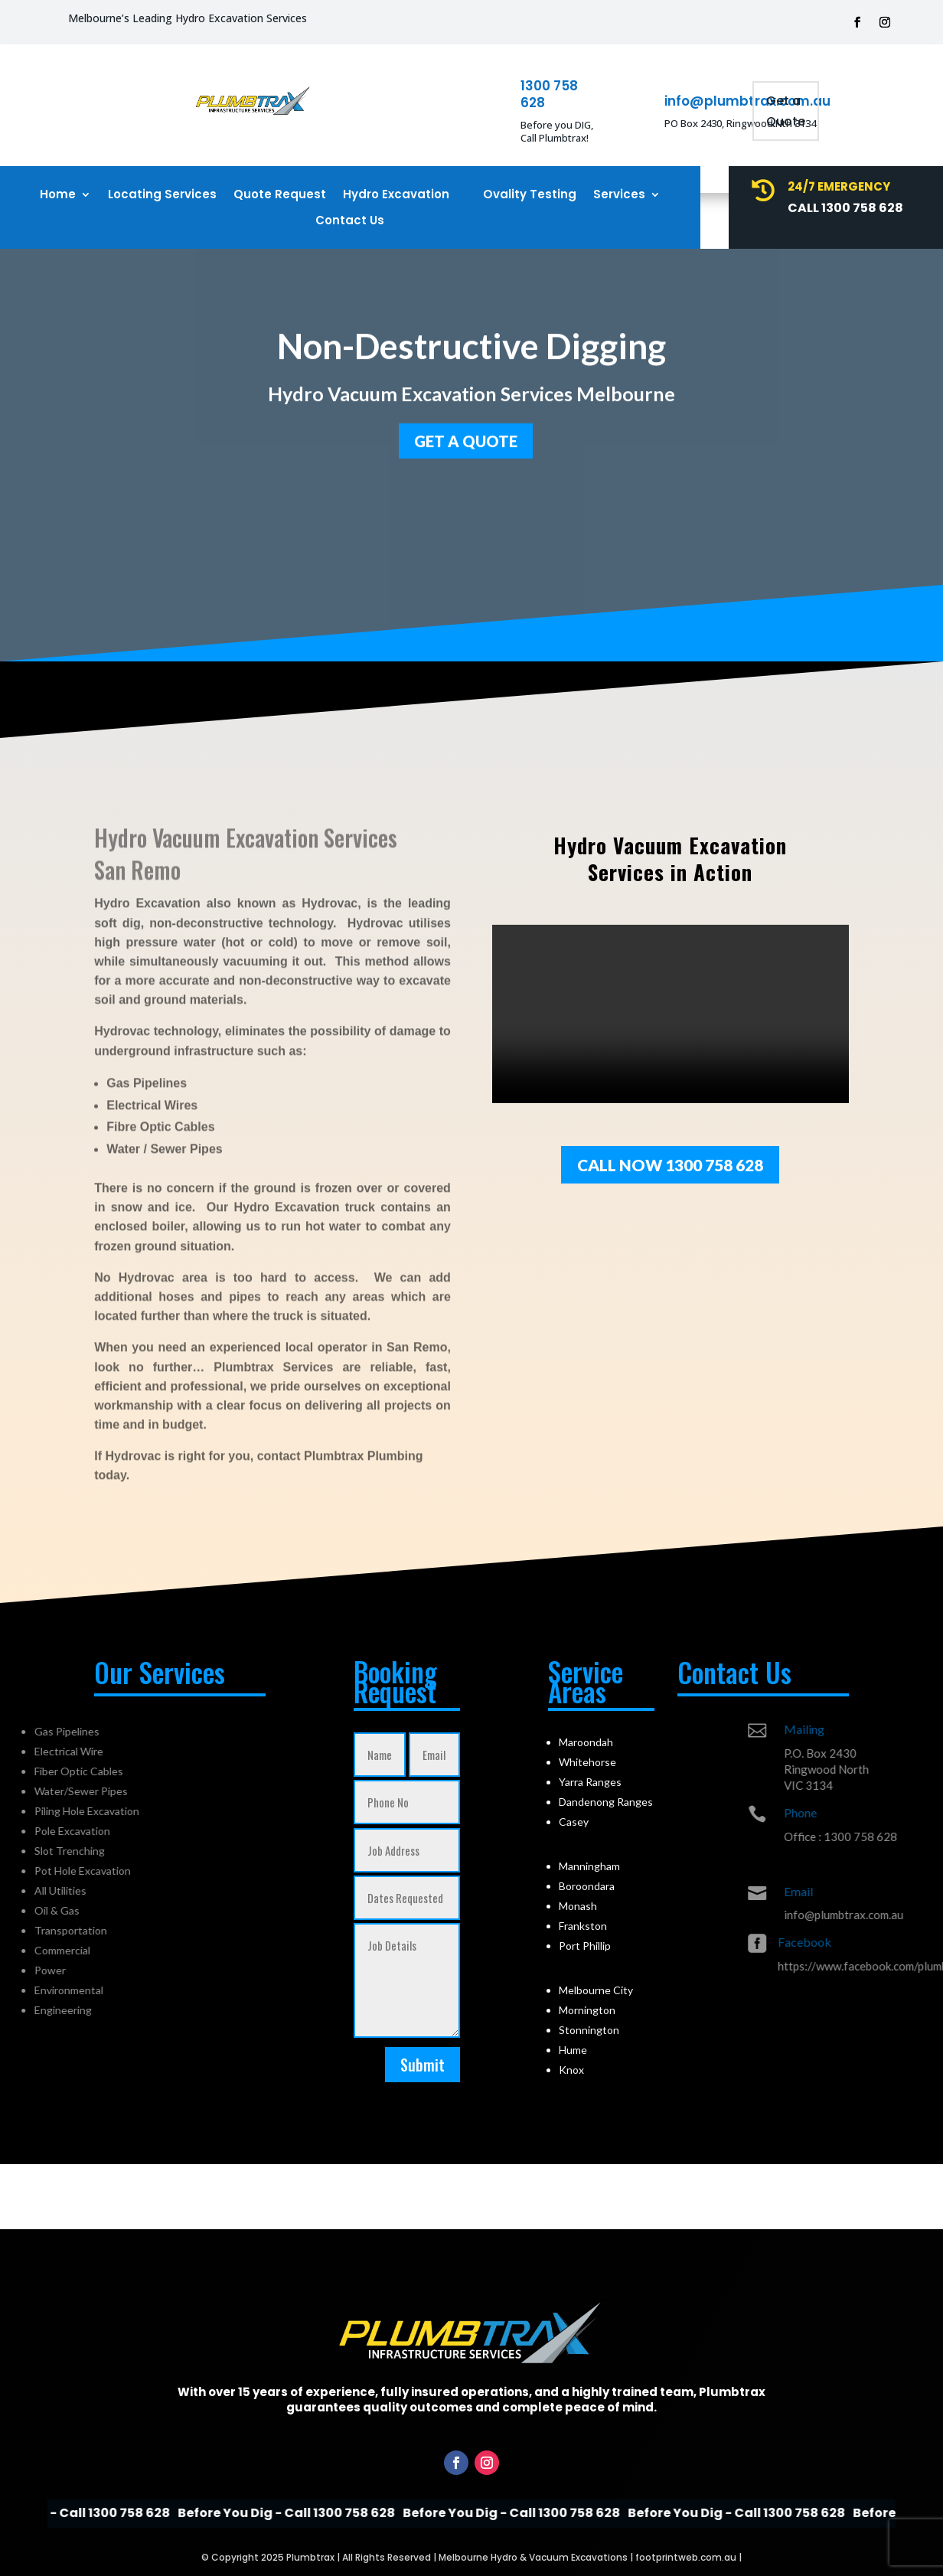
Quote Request (279, 195)
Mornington (587, 2009)
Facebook (886, 1941)
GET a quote (465, 437)
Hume (573, 2049)
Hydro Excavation (396, 195)
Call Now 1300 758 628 (670, 1164)
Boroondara (587, 1885)
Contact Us (349, 221)
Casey (574, 1821)
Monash (578, 1905)
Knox (571, 2069)
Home (58, 195)
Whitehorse (587, 1761)
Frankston (583, 1925)
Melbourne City (596, 1989)
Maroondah (586, 1741)
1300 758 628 (549, 94)
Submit (422, 2064)
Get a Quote (785, 111)
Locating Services (162, 195)
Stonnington (589, 2029)
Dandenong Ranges (606, 1801)
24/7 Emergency (839, 186)
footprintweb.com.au (685, 2557)
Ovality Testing (529, 195)
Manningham (589, 1865)
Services (619, 195)
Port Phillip (585, 1945)
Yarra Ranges (590, 1781)
